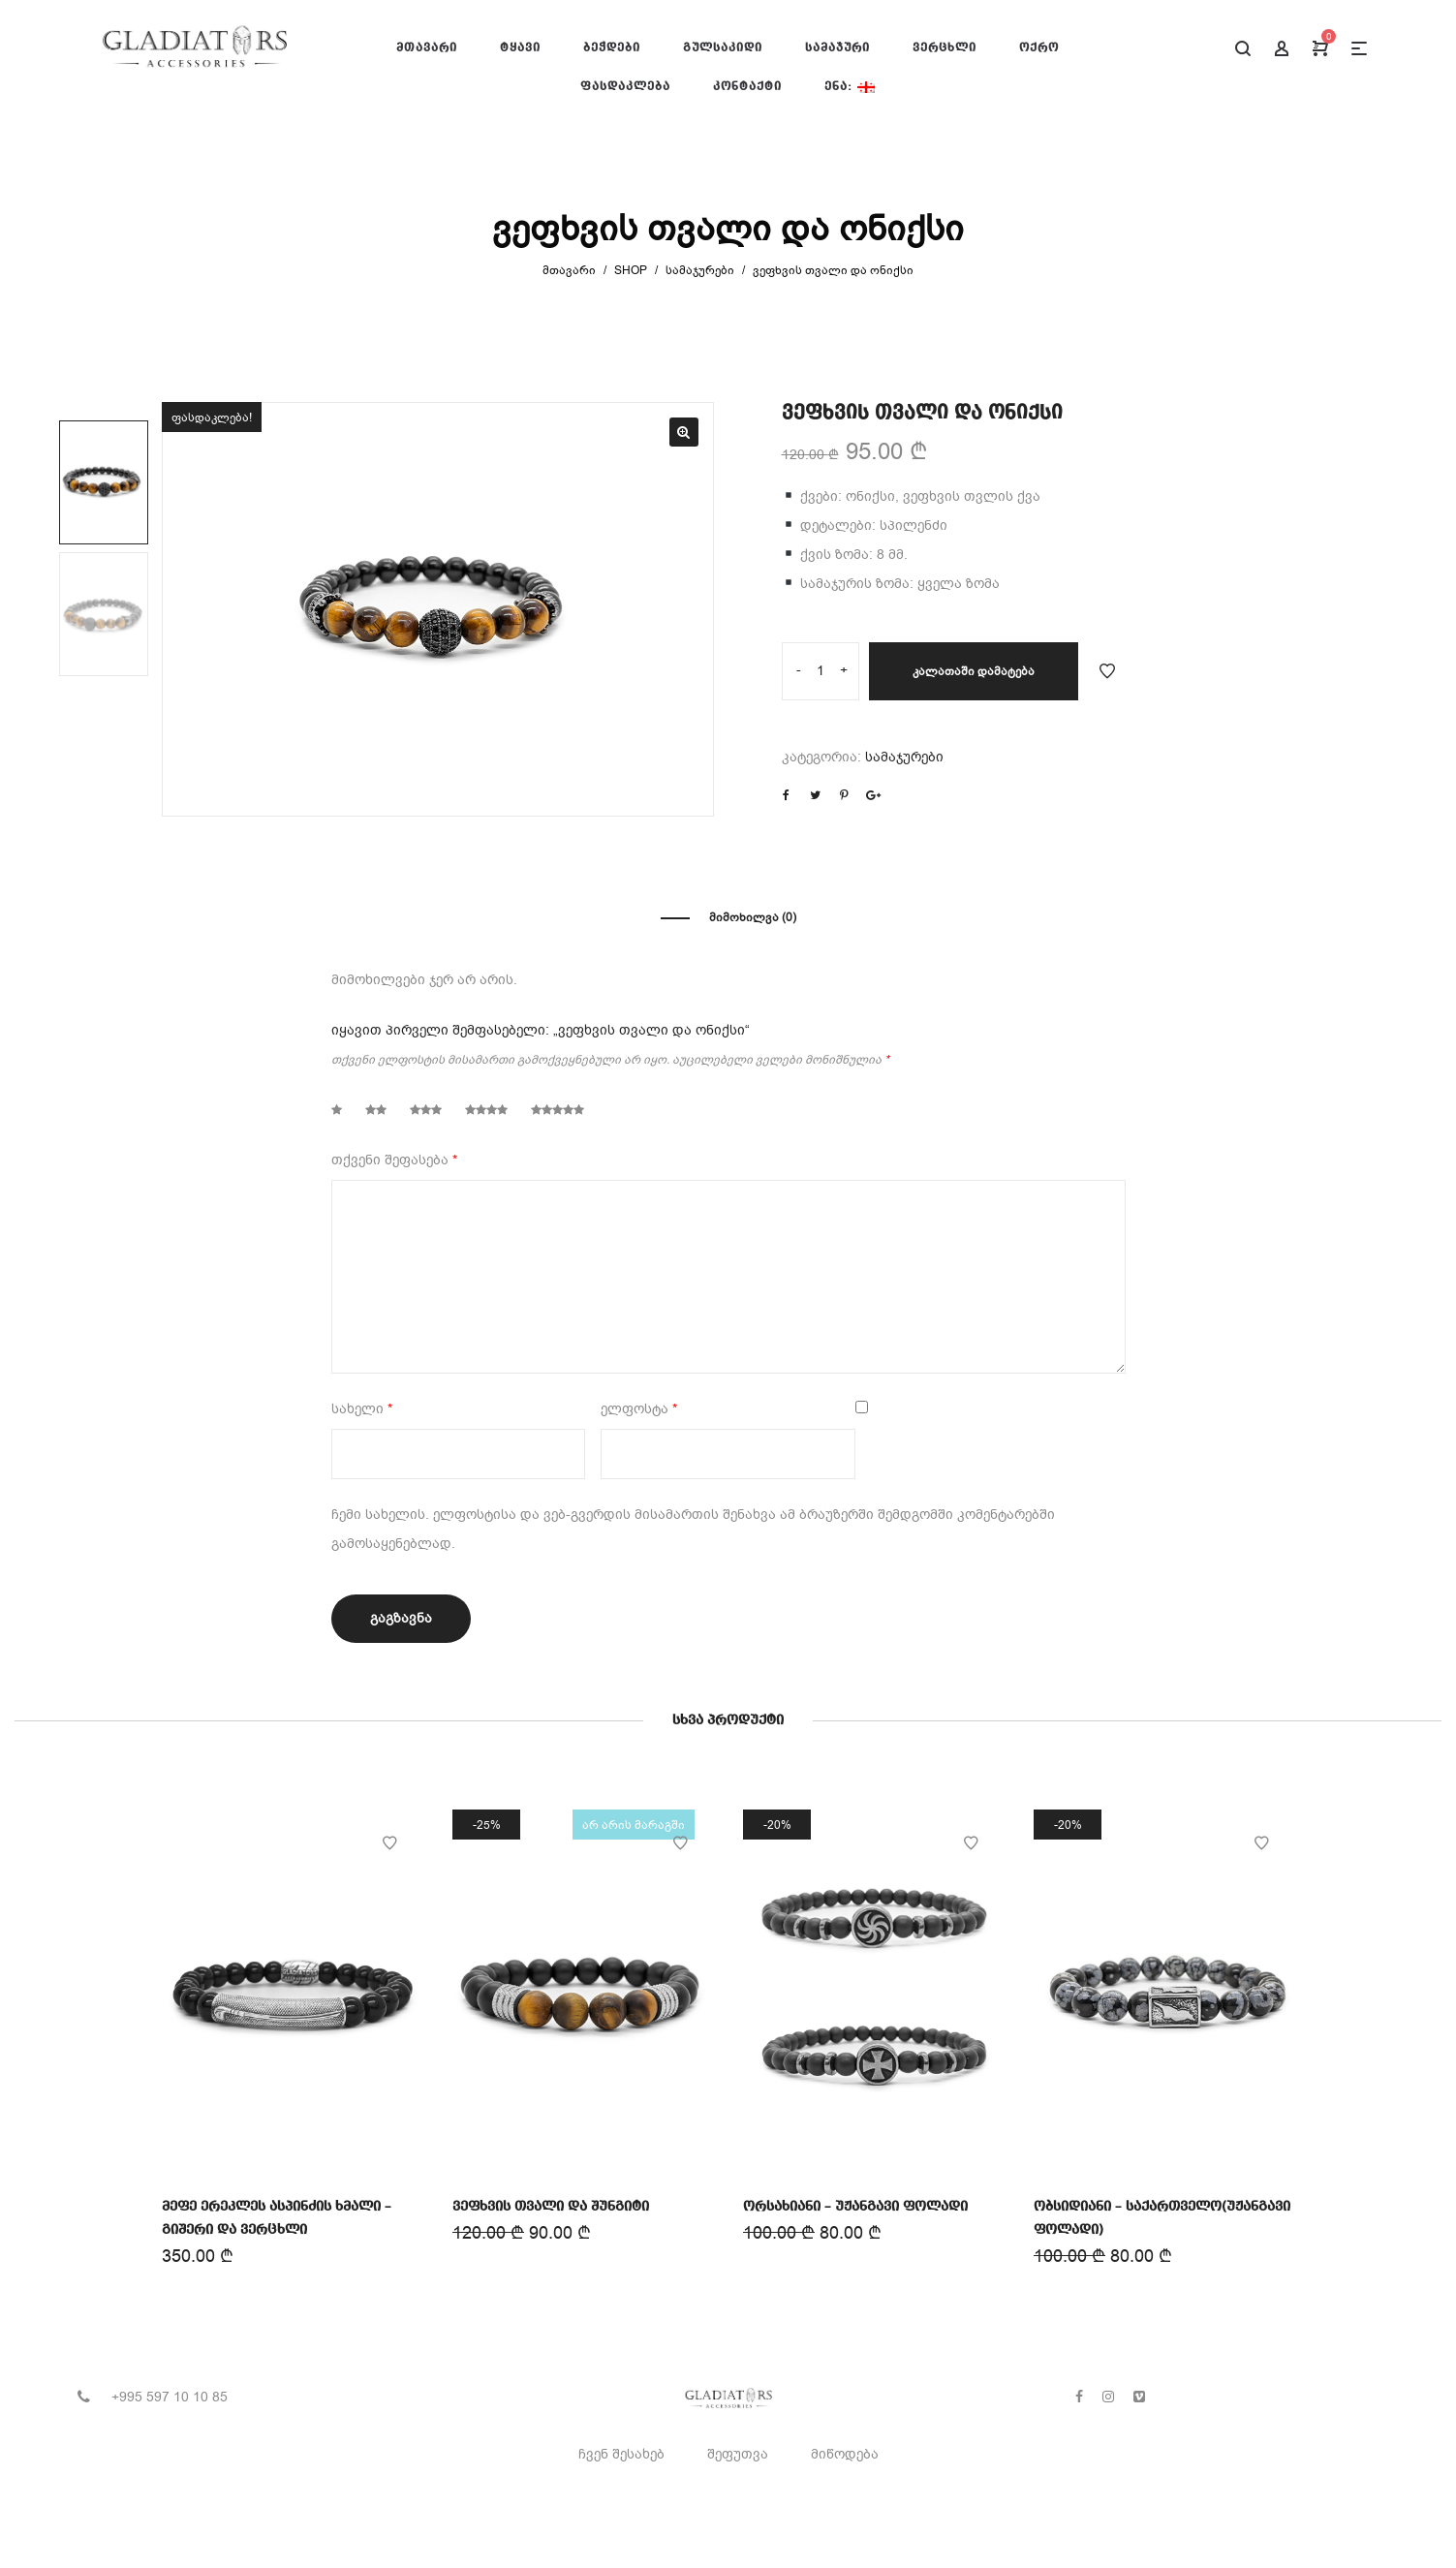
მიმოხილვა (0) (752, 917)
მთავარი (569, 270)
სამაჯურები (700, 270)
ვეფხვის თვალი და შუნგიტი (550, 2205)
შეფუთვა (737, 2454)
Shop (630, 270)
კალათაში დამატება (974, 671)
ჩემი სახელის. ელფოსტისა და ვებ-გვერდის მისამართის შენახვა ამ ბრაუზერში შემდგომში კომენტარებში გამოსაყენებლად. (693, 1529)
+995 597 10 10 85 (169, 2397)
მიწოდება (845, 2454)
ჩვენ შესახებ (621, 2454)
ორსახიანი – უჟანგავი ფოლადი (855, 2205)
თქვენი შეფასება (394, 1160)
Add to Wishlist (1107, 671)
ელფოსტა (639, 1409)
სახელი (361, 1409)
